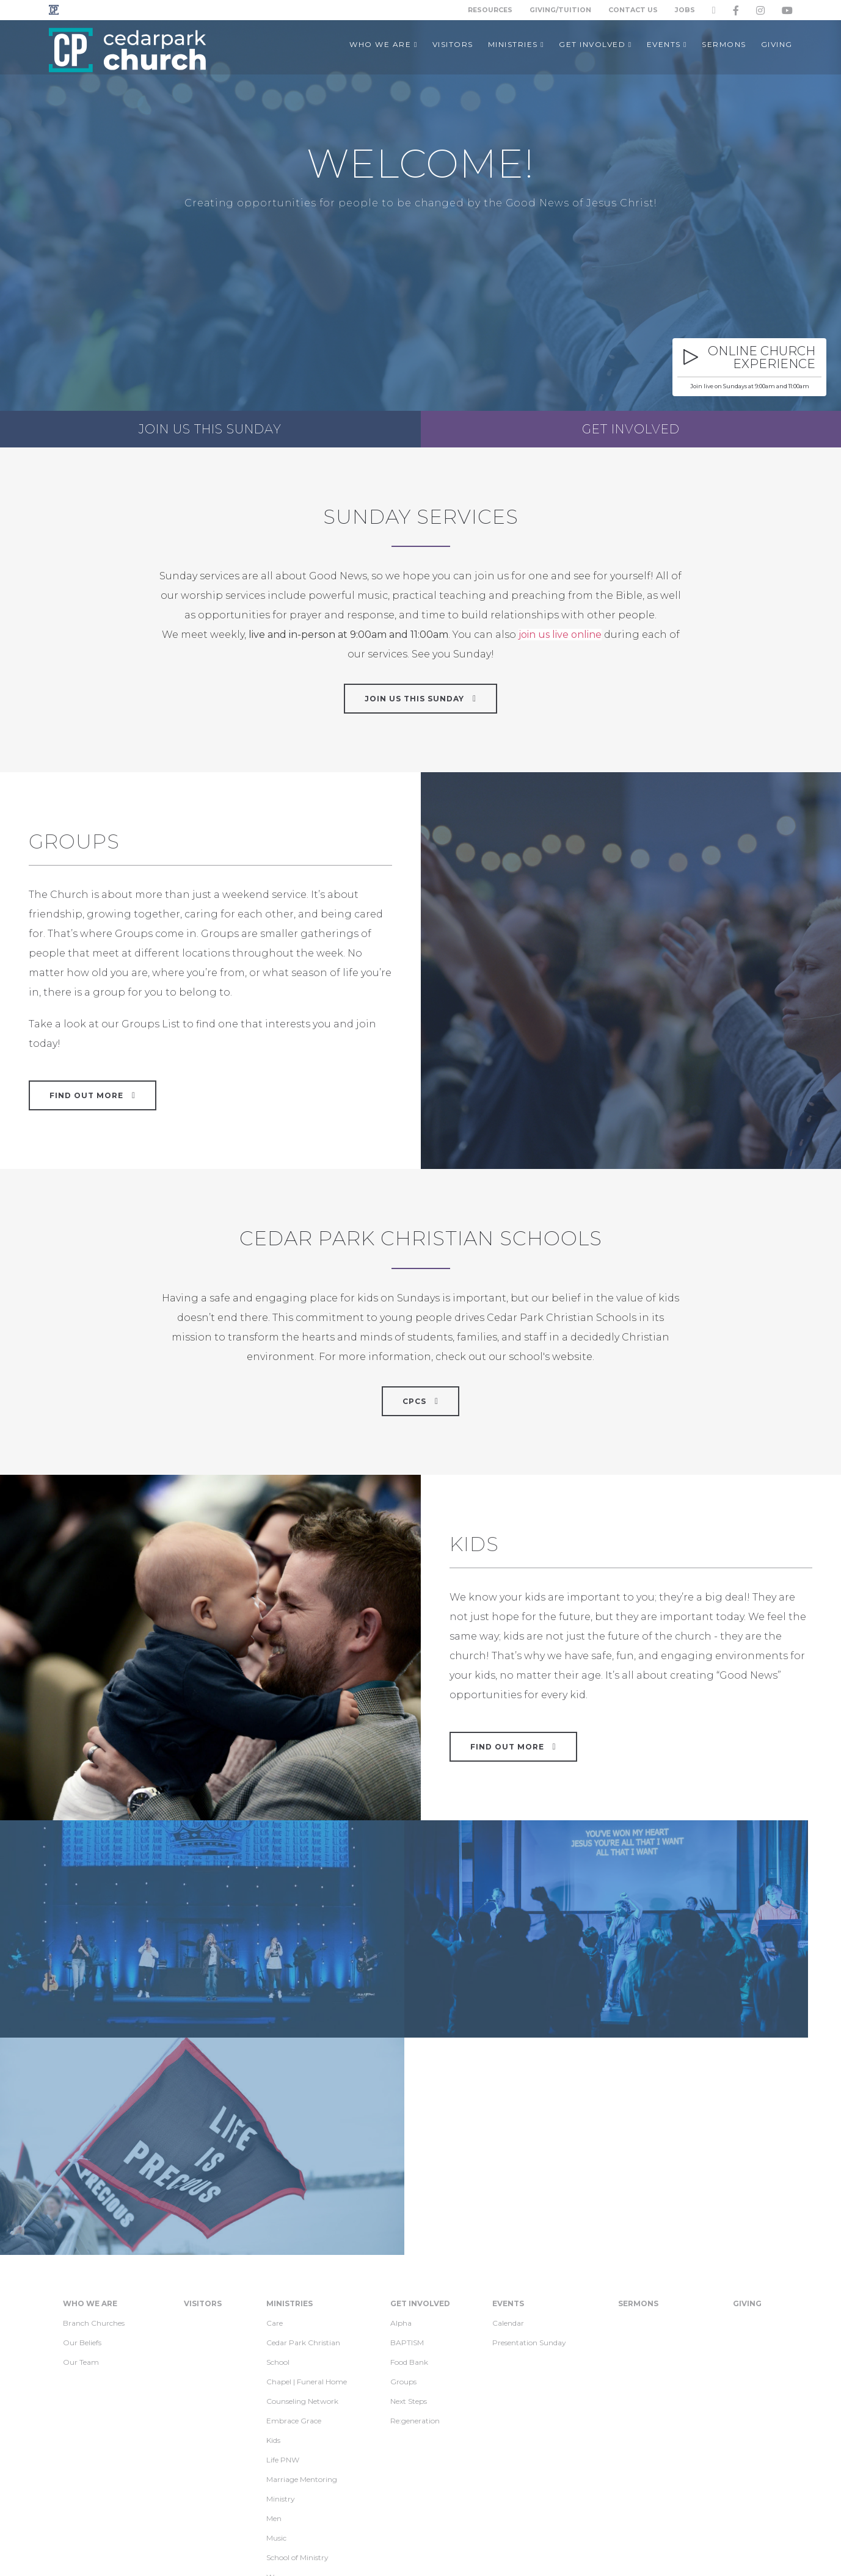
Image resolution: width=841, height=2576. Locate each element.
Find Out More (513, 1746)
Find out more (92, 1095)
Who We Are (90, 2113)
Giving (747, 2113)
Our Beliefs (82, 2152)
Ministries (289, 2113)
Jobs (685, 9)
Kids (273, 2249)
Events (508, 2113)
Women (280, 2386)
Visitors (203, 2113)
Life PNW (282, 2269)
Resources (489, 9)
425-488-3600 (624, 2550)
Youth (276, 2425)
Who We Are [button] (383, 44)
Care (274, 2132)
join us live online (560, 634)
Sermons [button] (724, 44)
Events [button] (667, 44)
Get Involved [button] (595, 44)
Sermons (638, 2113)
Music (276, 2347)
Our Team (81, 2171)
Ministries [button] (516, 44)
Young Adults (289, 2406)
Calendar (508, 2132)
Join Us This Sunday (420, 698)
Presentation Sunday (529, 2152)
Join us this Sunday (210, 429)
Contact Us (633, 9)
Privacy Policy (251, 2550)
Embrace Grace (293, 2230)
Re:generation (415, 2230)
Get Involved (631, 429)
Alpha (401, 2132)
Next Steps (408, 2210)
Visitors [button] (452, 44)
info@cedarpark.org (545, 2550)
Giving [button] (777, 44)
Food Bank (409, 2171)
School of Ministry (297, 2367)
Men (274, 2327)
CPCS (420, 1400)
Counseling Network (302, 2210)
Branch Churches (94, 2132)
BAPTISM (407, 2152)
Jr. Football (285, 2445)
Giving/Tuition (560, 9)
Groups (403, 2191)
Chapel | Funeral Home (306, 2191)
